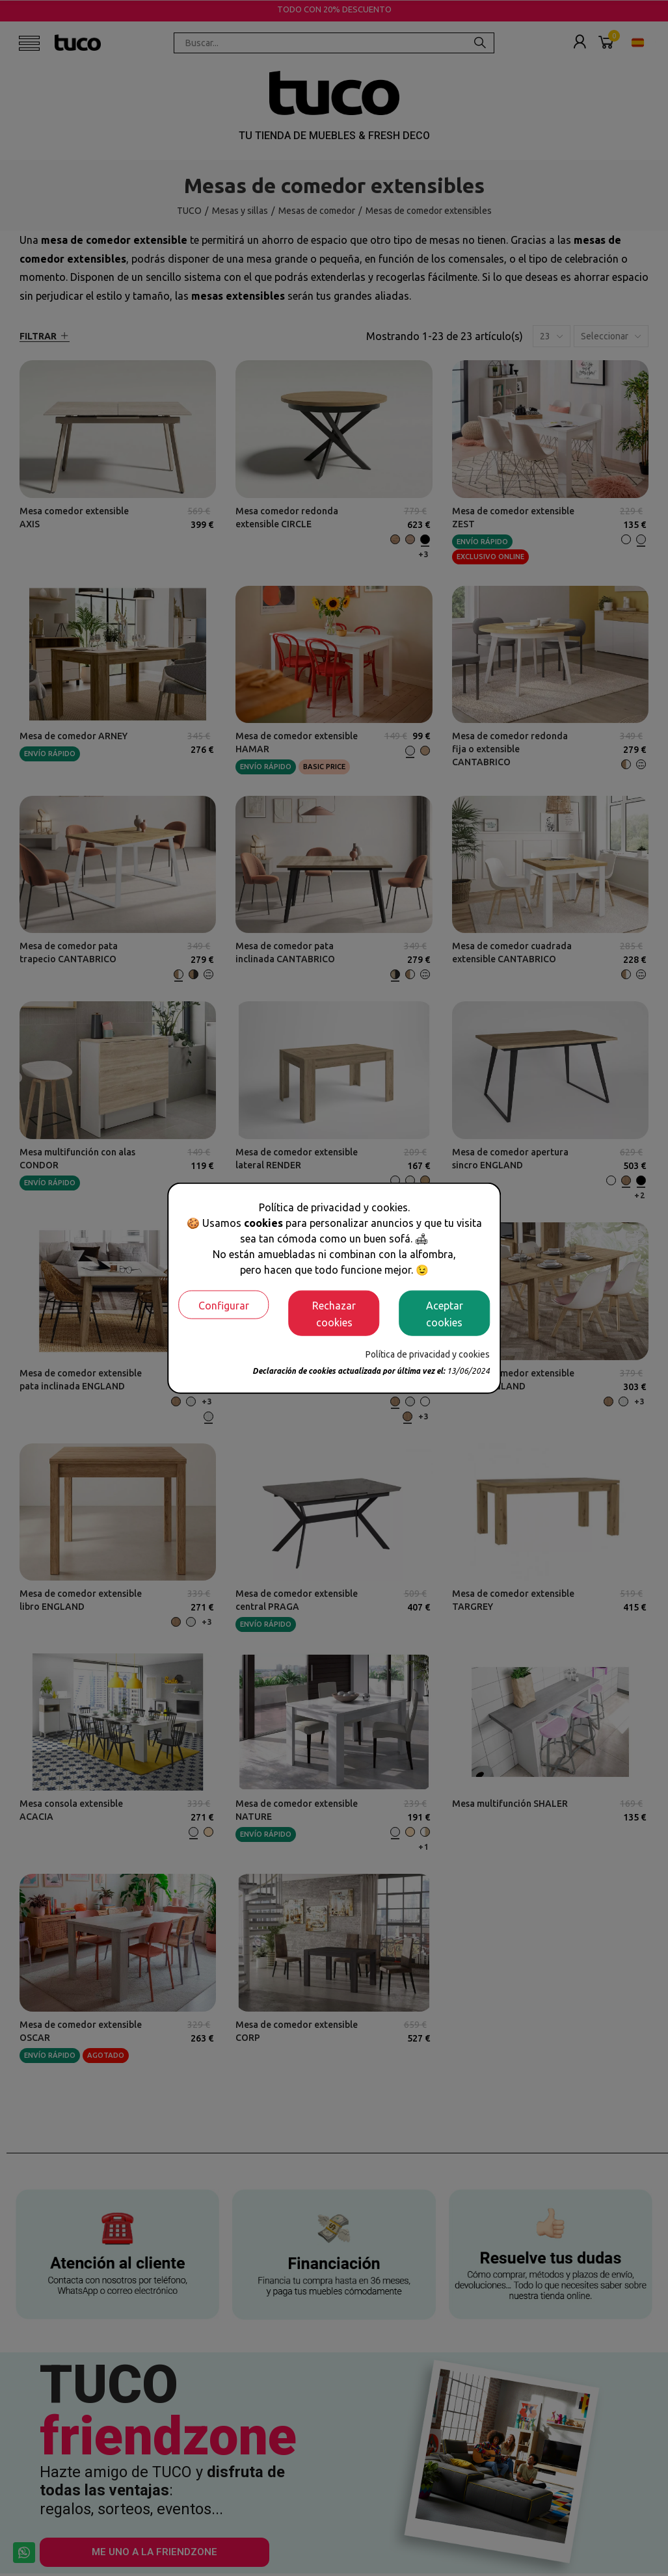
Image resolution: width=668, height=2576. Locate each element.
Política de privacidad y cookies (428, 1353)
